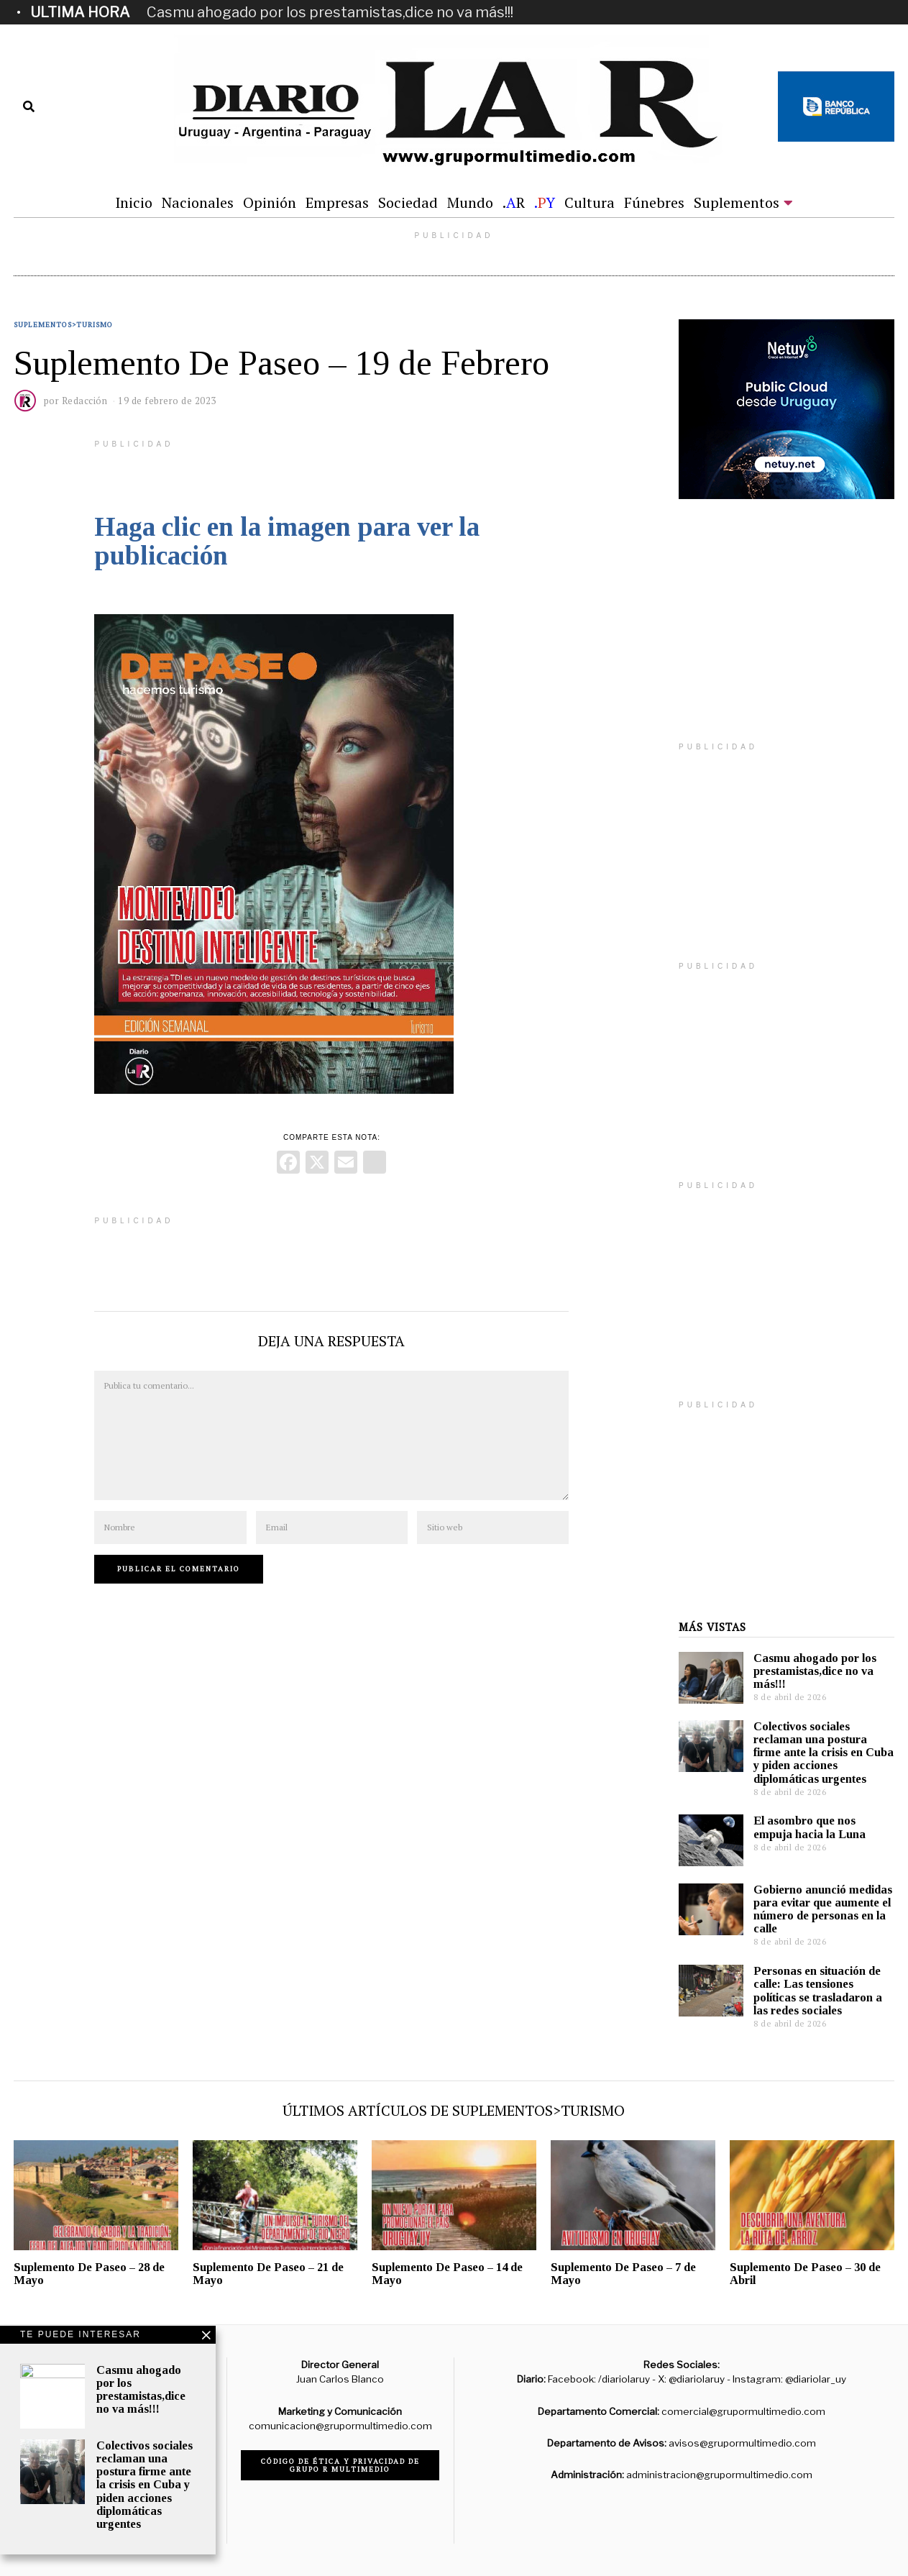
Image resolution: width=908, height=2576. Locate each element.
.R (514, 202)
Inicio (133, 202)
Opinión (269, 202)
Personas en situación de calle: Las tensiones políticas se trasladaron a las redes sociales (817, 1990)
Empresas (337, 202)
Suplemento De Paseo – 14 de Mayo (447, 2273)
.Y (544, 202)
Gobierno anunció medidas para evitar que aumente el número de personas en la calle (822, 1909)
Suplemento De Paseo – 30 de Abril (805, 2273)
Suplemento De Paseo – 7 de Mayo (623, 2273)
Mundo (470, 202)
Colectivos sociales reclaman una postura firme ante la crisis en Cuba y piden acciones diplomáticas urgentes (823, 1752)
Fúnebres (654, 202)
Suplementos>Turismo (63, 324)
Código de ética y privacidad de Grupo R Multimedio (340, 2465)
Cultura (589, 202)
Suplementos (736, 202)
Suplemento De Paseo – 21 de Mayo (268, 2273)
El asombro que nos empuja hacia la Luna (809, 1827)
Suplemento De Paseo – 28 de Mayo (89, 2273)
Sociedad (408, 202)
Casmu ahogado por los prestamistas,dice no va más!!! (330, 12)
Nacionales (198, 202)
